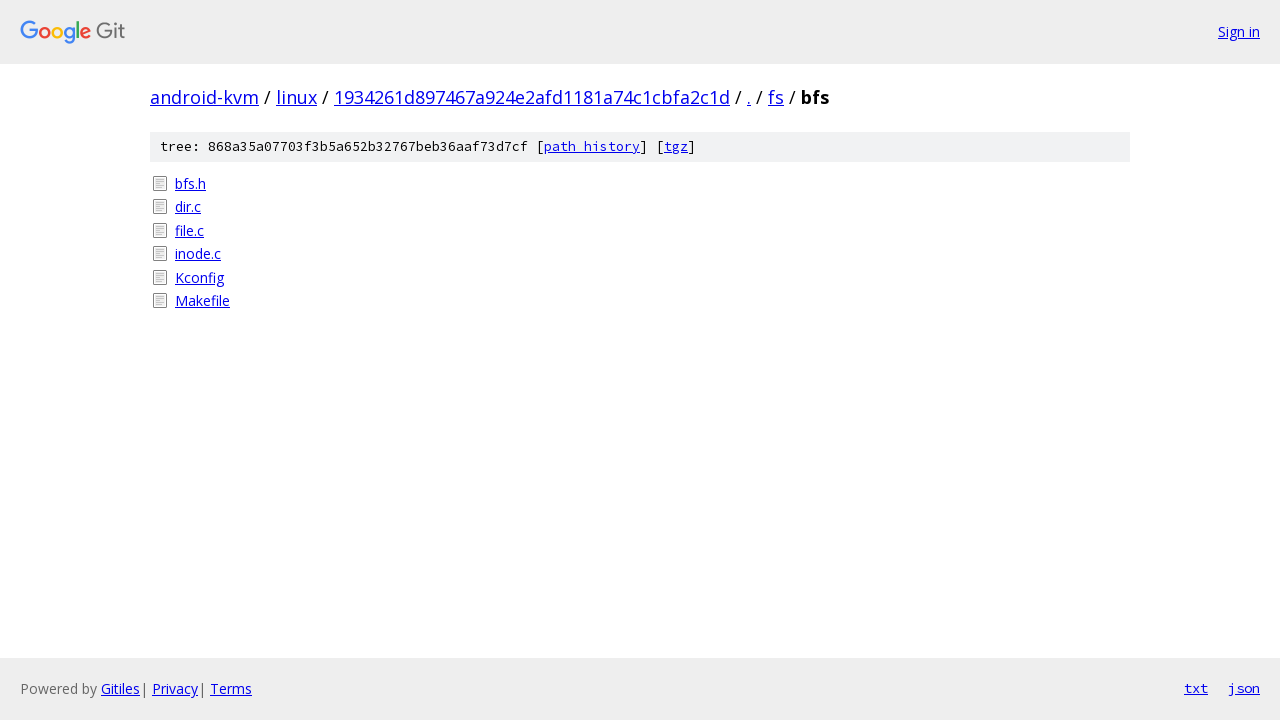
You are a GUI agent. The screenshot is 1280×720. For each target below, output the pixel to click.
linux (296, 97)
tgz (676, 146)
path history (592, 146)
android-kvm (204, 97)
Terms (231, 688)
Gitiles (120, 688)
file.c (189, 230)
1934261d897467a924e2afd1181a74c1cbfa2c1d (532, 97)
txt (1196, 688)
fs (776, 97)
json (1244, 688)
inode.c (198, 253)
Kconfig (199, 277)
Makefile (202, 300)
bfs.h (190, 183)
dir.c (188, 206)
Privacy (175, 688)
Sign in (1239, 31)
